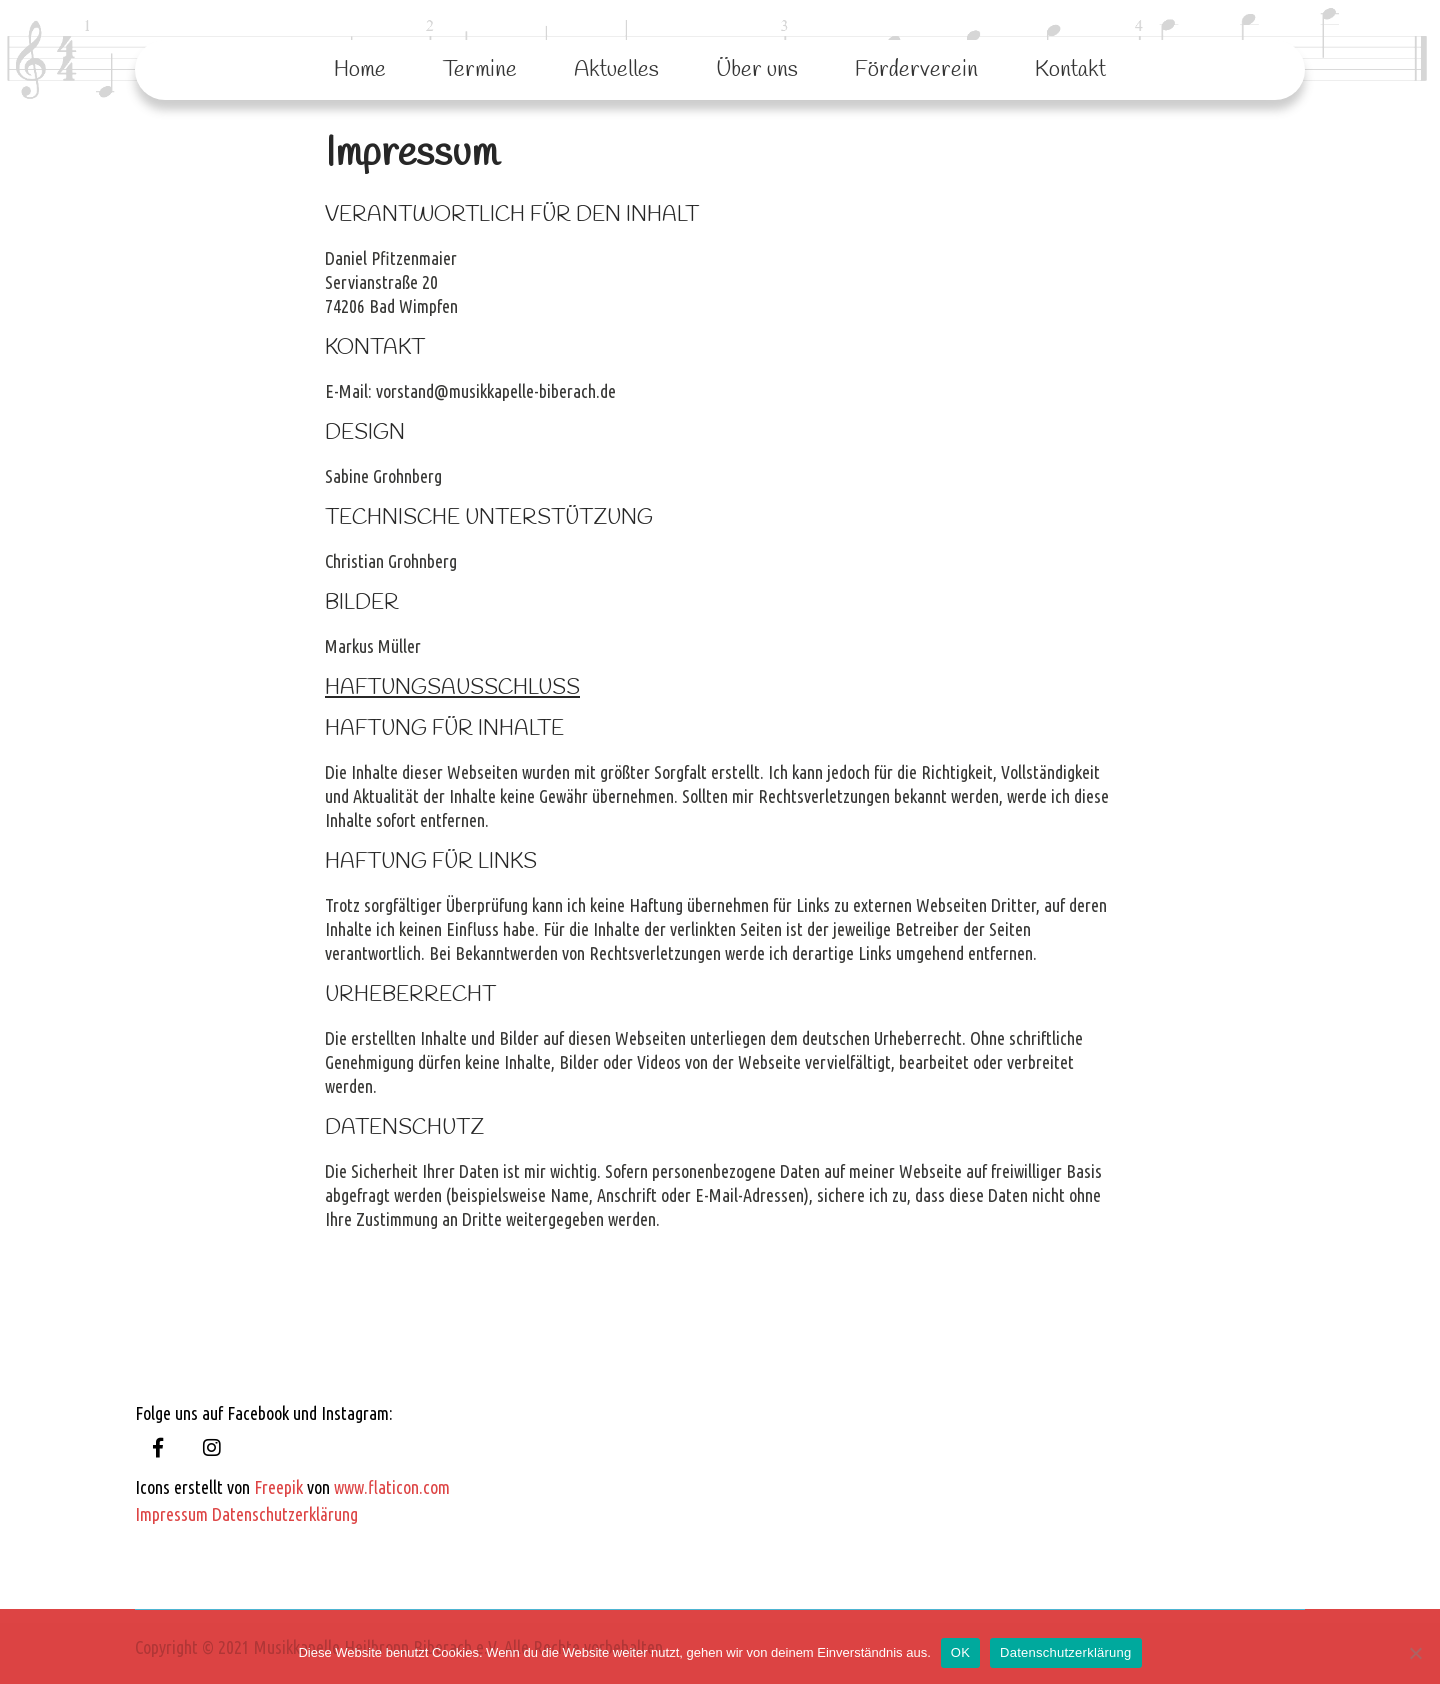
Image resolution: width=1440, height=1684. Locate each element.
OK (960, 1652)
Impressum (171, 1514)
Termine (480, 70)
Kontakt (1070, 70)
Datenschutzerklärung (285, 1514)
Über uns (757, 70)
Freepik (278, 1487)
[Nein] (1415, 1653)
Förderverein (916, 70)
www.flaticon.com (392, 1487)
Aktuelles (616, 70)
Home (360, 70)
